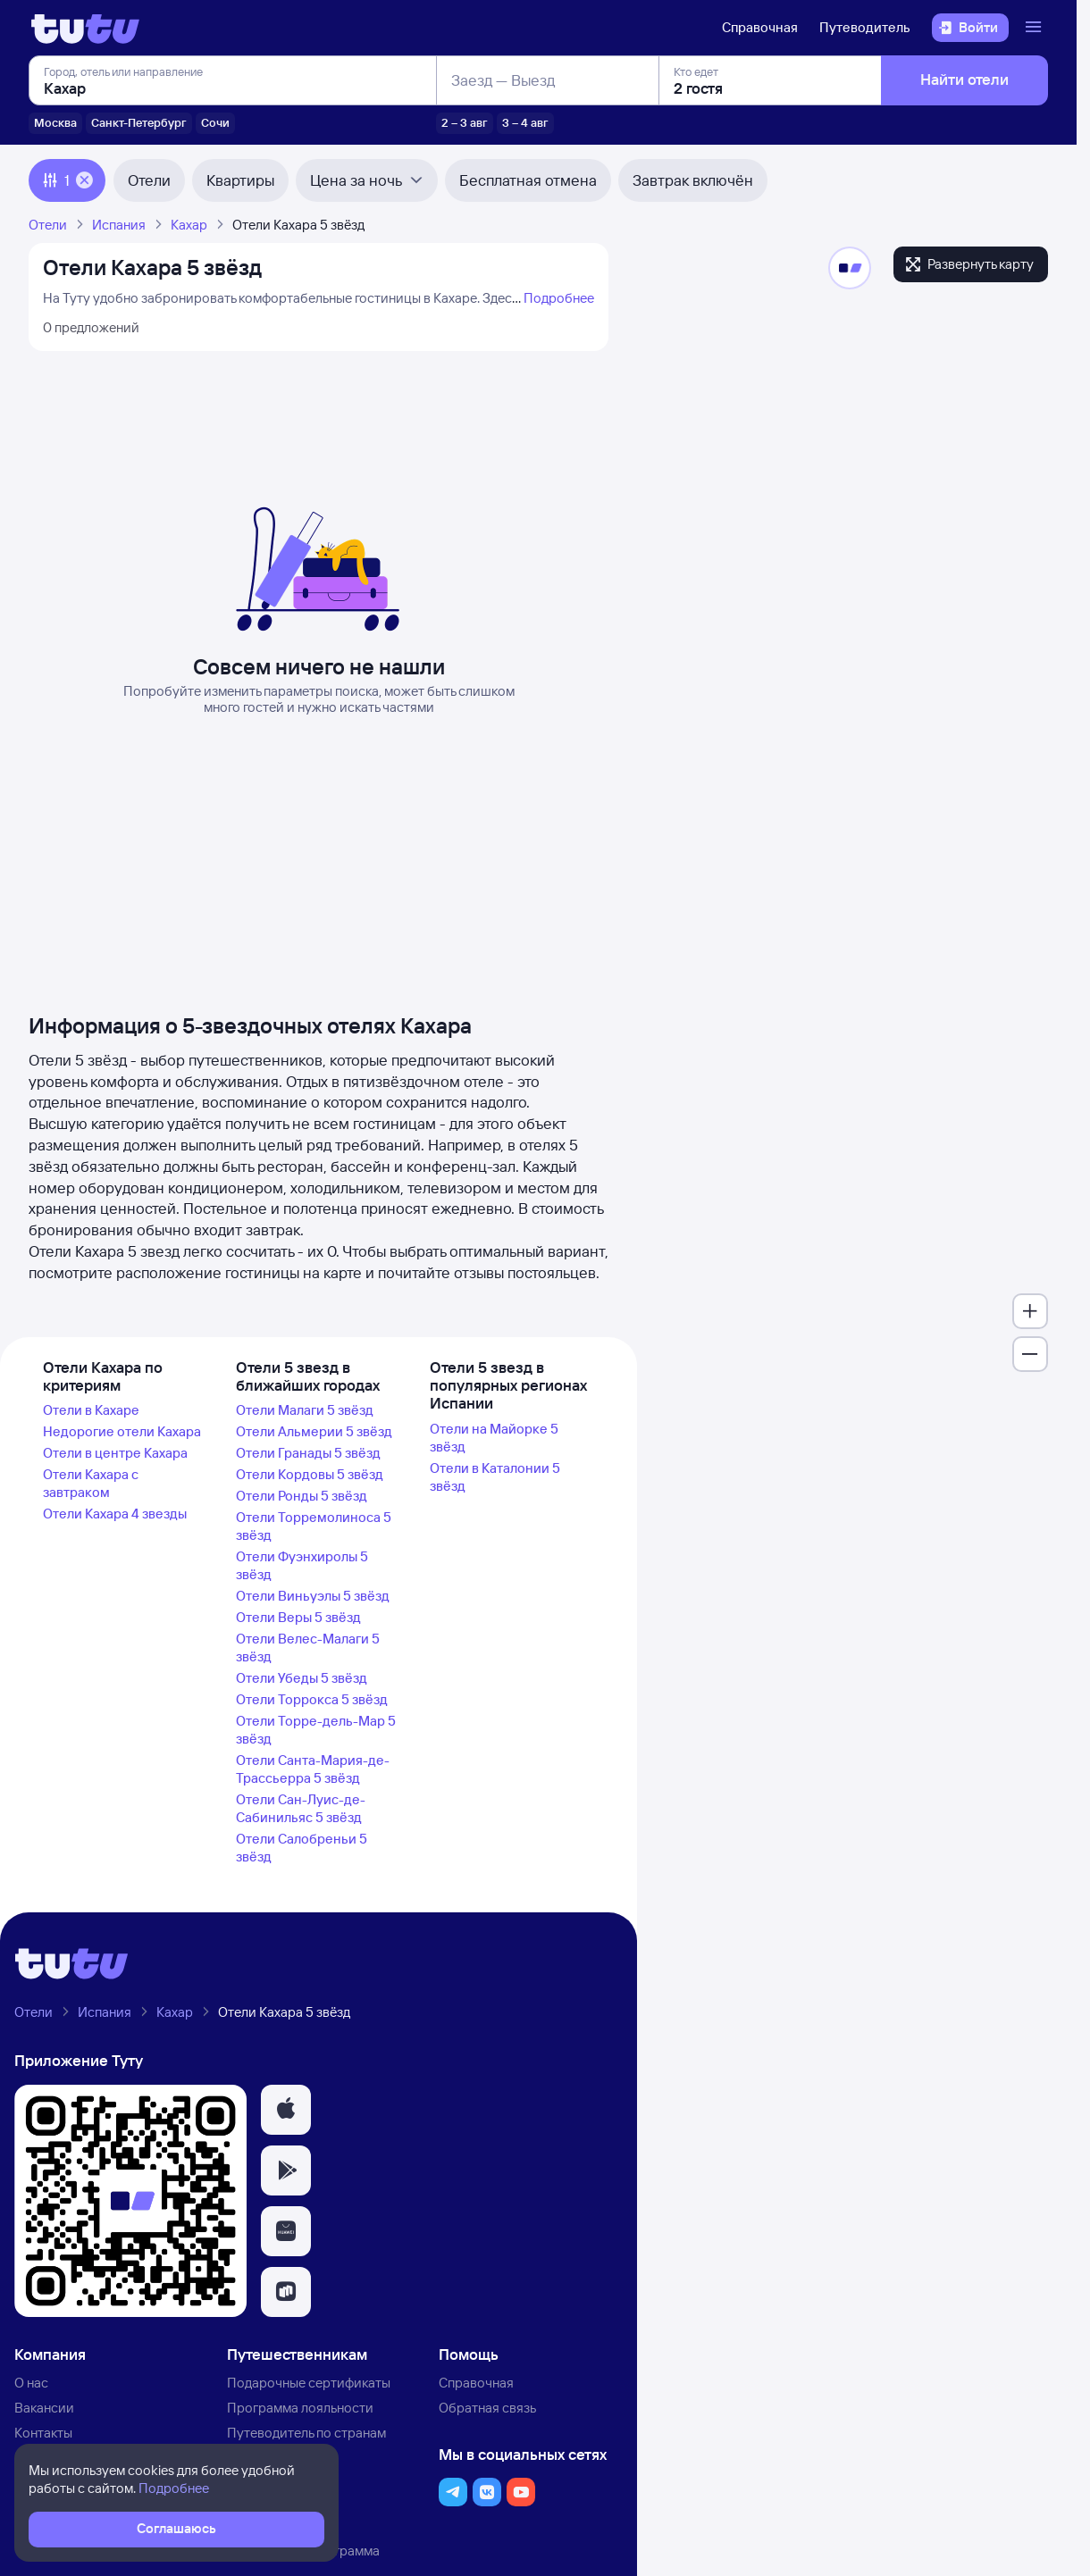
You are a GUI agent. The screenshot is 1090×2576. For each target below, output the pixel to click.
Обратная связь (487, 2407)
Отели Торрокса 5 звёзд (312, 1699)
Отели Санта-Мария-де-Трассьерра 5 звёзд (313, 1769)
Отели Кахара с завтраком (90, 1483)
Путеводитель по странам (306, 2432)
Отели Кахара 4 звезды (115, 1513)
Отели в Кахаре (91, 1409)
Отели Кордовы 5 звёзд (309, 1474)
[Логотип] (85, 27)
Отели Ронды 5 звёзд (301, 1495)
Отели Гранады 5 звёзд (308, 1452)
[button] (286, 2110)
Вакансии (44, 2407)
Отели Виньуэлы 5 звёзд (313, 1595)
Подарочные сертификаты (308, 2382)
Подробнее (559, 297)
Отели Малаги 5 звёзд (304, 1409)
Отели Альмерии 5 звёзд (314, 1431)
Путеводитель (864, 27)
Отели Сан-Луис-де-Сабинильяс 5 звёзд (300, 1808)
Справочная (760, 27)
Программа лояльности (300, 2407)
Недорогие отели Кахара (122, 1431)
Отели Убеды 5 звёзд (301, 1677)
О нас (31, 2382)
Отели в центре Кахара (115, 1452)
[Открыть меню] (1035, 27)
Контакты (43, 2432)
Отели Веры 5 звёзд (298, 1617)
